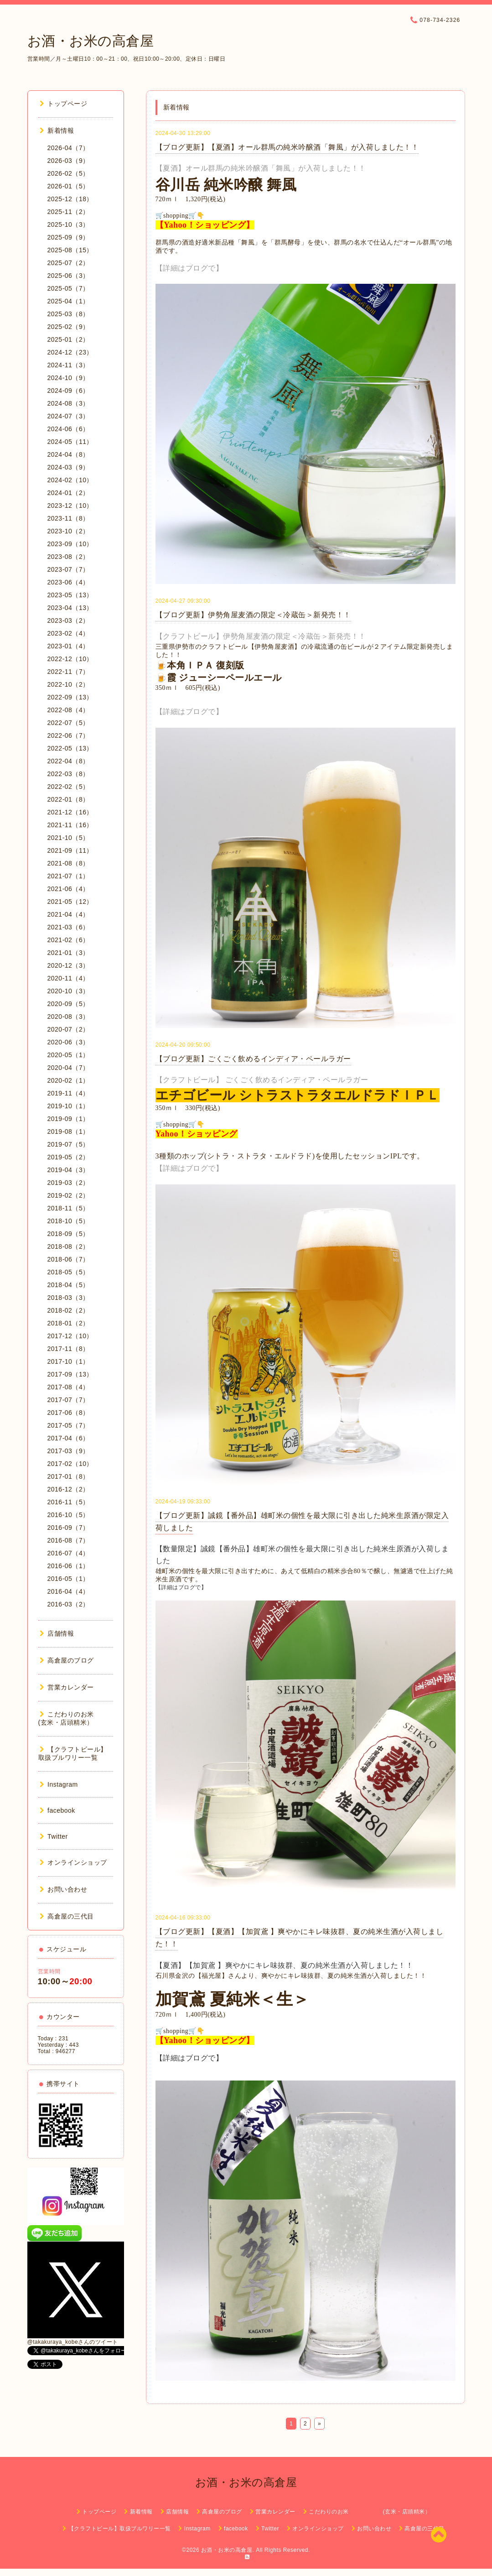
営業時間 (49, 1971)
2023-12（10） (70, 505)
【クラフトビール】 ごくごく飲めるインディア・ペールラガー (261, 1080)
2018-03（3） (68, 1297)
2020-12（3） (68, 965)
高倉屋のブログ (67, 1660)
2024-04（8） (68, 454)
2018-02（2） (68, 1310)
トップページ (64, 103)
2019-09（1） (68, 1118)
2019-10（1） (68, 1106)
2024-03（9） (68, 467)
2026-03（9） (68, 160)
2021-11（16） (70, 825)
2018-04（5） (68, 1284)
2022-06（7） (68, 735)
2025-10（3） (68, 224)
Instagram (59, 1784)
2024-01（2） (68, 492)
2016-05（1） (68, 1578)
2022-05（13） (70, 748)
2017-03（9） (68, 1451)
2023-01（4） (68, 646)
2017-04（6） (68, 1438)
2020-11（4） (68, 978)
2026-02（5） (68, 173)
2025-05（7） (68, 288)
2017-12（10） (70, 1336)
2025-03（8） (68, 314)
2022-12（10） (70, 658)
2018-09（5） (68, 1233)
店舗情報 (57, 1633)
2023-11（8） (68, 518)
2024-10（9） (68, 377)
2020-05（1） (68, 1055)
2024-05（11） (70, 441)
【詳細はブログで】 (189, 268)
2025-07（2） (68, 262)
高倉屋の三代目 (67, 1916)
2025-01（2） (68, 339)
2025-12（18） (70, 199)
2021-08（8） (68, 863)
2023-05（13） (70, 595)
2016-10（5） (68, 1514)
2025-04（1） (68, 301)
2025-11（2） (68, 211)
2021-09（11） (70, 850)
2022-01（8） (68, 799)
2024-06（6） (68, 429)
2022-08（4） (68, 710)
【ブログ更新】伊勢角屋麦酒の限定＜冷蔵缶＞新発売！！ (253, 615)
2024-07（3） (68, 416)
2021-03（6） (68, 927)
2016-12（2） (68, 1489)
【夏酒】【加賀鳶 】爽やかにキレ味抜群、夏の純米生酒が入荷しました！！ (284, 1965)
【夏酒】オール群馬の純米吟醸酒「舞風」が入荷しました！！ (260, 168)
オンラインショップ (73, 1862)
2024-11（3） (68, 365)
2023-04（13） (70, 607)
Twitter (54, 1836)
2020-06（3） (68, 1042)
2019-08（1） (68, 1131)
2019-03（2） (68, 1182)
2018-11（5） (68, 1208)
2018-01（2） (68, 1323)
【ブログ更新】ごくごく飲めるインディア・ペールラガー (253, 1059)
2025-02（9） (68, 326)
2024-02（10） (70, 480)
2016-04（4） (68, 1591)
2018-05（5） (68, 1272)
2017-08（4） (68, 1387)
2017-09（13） (70, 1374)
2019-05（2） (68, 1157)
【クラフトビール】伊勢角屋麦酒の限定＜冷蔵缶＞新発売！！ (260, 636)
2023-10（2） (68, 531)
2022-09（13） (70, 697)
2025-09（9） (68, 237)
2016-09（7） (68, 1527)
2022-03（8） (68, 773)
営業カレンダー (67, 1687)
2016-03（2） (68, 1604)
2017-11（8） (68, 1348)
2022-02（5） (68, 786)
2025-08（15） (70, 250)
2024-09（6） (68, 390)
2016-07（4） (68, 1553)
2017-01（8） (68, 1476)
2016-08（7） (68, 1540)
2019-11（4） (68, 1093)
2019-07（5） (68, 1144)
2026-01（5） (68, 186)
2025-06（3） (68, 275)
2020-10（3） (68, 991)
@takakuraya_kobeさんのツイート (72, 2342)
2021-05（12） (70, 901)
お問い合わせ (64, 1889)
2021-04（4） (68, 914)
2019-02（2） (68, 1195)
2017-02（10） (70, 1463)
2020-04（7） (68, 1067)
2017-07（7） (68, 1399)
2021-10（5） (68, 837)
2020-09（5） (68, 1003)
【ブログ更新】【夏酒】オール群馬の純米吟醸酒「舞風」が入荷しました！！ (287, 147)
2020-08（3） (68, 1016)
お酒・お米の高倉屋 (90, 40)
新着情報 (57, 130)
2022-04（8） (68, 761)
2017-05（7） (68, 1425)
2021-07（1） (68, 876)
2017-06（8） (68, 1412)
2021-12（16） (70, 812)
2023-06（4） (68, 582)
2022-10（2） (68, 684)
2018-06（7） (68, 1259)
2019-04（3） (68, 1169)
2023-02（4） (68, 633)
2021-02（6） (68, 940)
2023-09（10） (70, 544)
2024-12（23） (70, 352)
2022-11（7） (68, 671)
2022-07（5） (68, 722)
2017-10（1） (68, 1361)
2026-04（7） (68, 147)
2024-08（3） (68, 403)
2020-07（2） (68, 1029)
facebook (57, 1810)
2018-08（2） (68, 1246)
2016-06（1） (68, 1566)
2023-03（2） (68, 620)
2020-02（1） (68, 1080)
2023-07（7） (68, 569)
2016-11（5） (68, 1502)
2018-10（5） (68, 1221)
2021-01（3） (68, 952)
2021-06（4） (68, 888)
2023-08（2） (68, 556)
